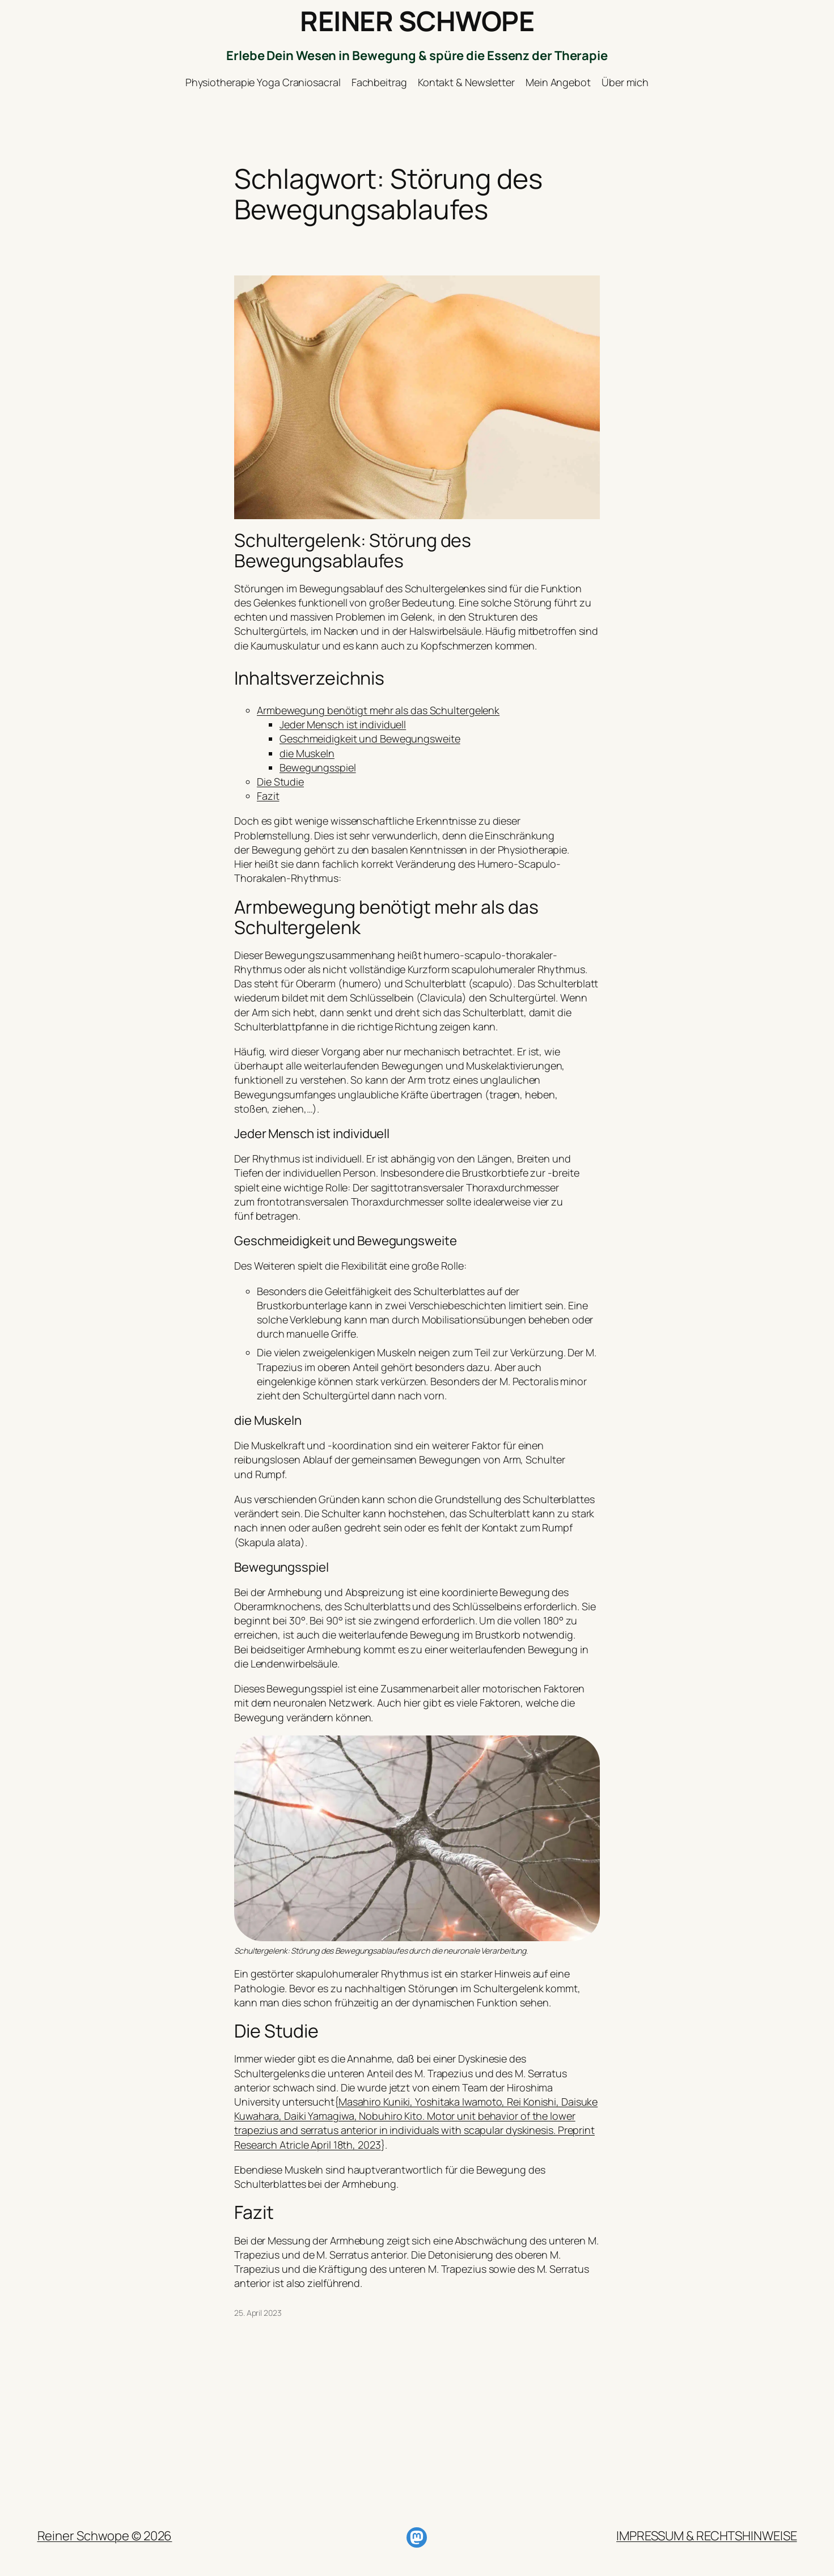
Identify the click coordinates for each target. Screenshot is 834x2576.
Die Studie (280, 781)
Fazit (268, 796)
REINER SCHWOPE (417, 20)
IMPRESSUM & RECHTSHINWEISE (706, 2535)
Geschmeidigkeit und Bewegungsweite (370, 738)
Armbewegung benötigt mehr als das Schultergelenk (378, 710)
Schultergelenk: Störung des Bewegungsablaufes (352, 550)
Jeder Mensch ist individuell (343, 724)
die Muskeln (307, 753)
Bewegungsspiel (318, 767)
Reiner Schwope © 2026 (104, 2535)
